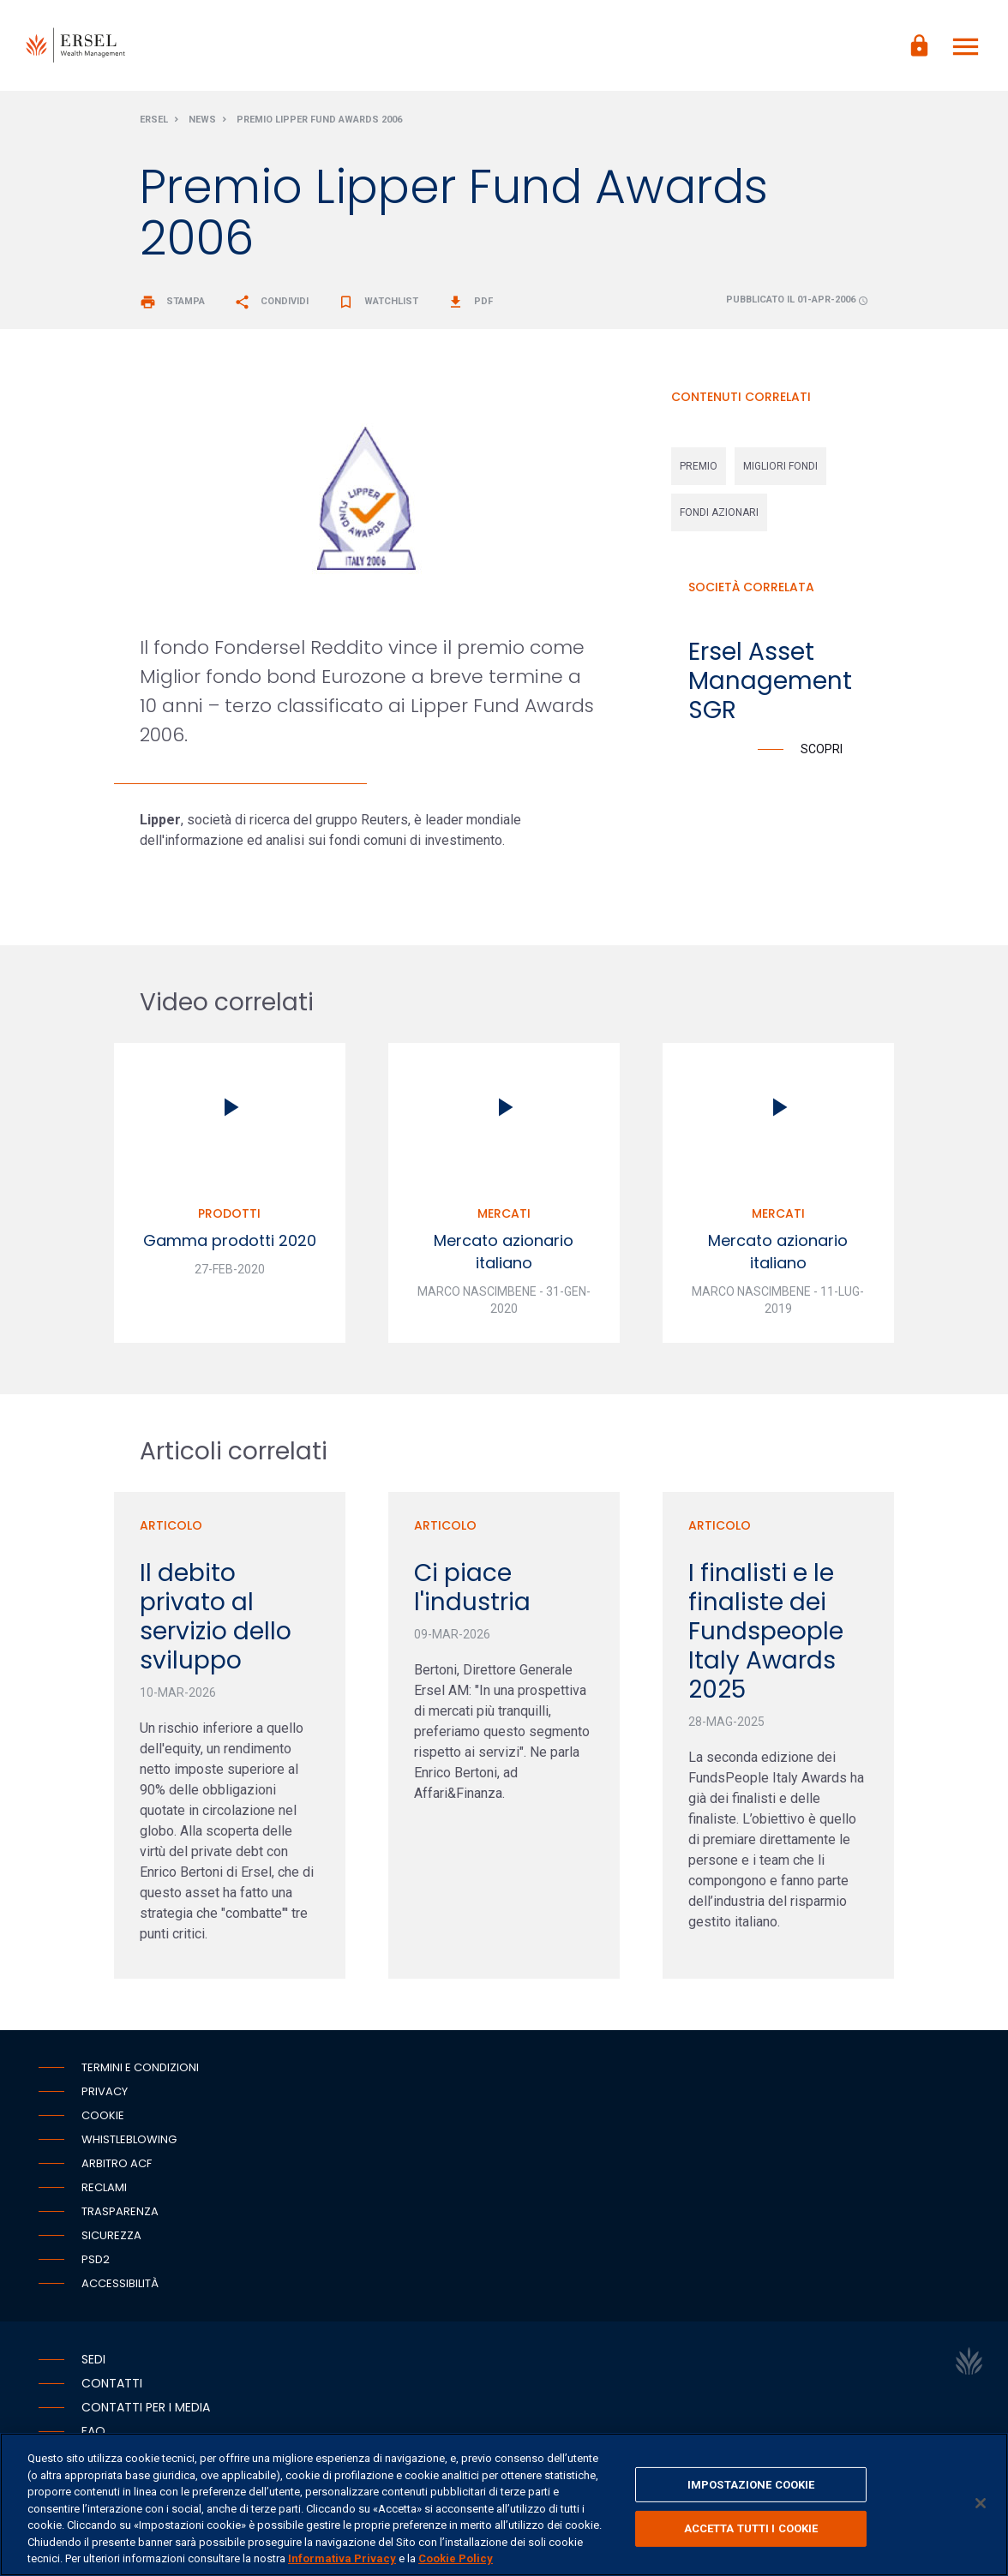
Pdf (470, 304)
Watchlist (378, 304)
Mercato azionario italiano (503, 1255)
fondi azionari (719, 516)
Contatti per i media (145, 2409)
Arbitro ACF (116, 2166)
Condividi (271, 304)
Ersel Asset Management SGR (770, 684)
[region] (504, 2504)
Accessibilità (120, 2286)
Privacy (104, 2094)
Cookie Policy (455, 2558)
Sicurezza (111, 2238)
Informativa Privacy (342, 2558)
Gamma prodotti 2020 (229, 1244)
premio (698, 470)
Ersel (154, 123)
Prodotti (229, 1216)
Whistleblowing (129, 2142)
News (202, 123)
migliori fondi (780, 470)
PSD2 (95, 2262)
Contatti (111, 2385)
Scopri (822, 752)
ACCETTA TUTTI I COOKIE (751, 2528)
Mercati (504, 1216)
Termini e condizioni (140, 2070)
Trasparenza (120, 2214)
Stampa (172, 304)
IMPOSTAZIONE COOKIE (750, 2484)
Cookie (102, 2118)
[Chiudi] (980, 2503)
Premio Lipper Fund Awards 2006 (319, 123)
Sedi (93, 2361)
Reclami (104, 2190)
